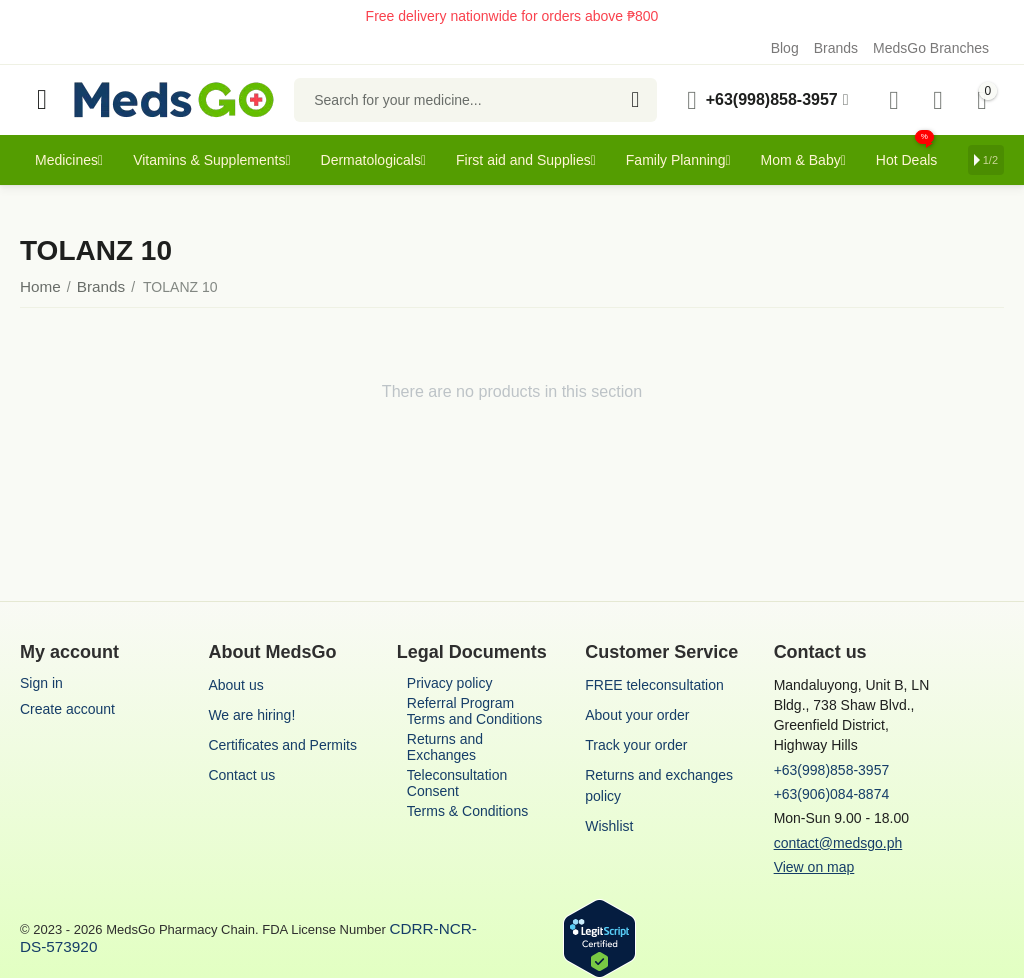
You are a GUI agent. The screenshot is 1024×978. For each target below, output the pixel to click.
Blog (785, 48)
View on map (814, 867)
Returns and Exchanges (445, 747)
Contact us (241, 775)
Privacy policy (450, 683)
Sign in (41, 683)
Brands (836, 48)
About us (235, 685)
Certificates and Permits (282, 745)
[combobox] (475, 100)
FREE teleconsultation (654, 685)
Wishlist (609, 826)
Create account (67, 709)
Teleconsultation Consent (457, 783)
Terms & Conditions (467, 811)
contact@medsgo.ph (838, 843)
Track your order (636, 745)
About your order (637, 715)
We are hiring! (251, 715)
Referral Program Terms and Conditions (474, 711)
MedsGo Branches (931, 48)
